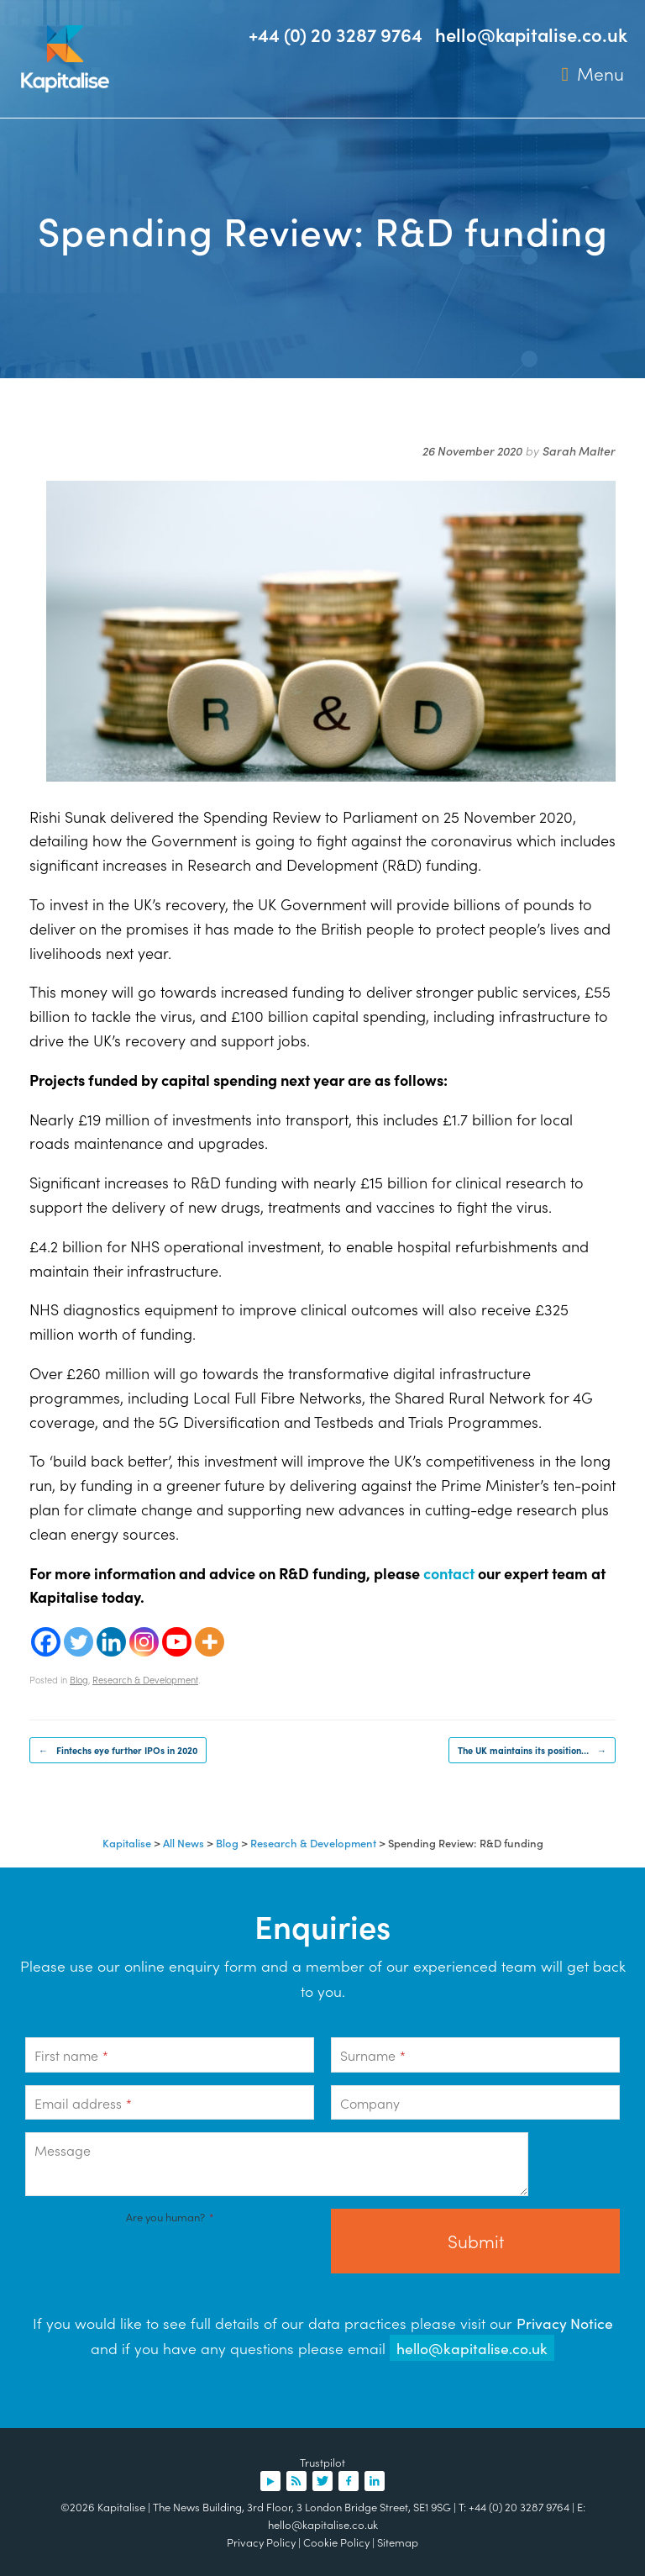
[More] (209, 1642)
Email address (83, 2103)
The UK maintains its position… (532, 1750)
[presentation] (153, 2261)
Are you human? (170, 2217)
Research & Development (145, 1679)
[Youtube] (176, 1642)
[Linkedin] (111, 1642)
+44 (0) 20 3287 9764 (335, 34)
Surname (373, 2055)
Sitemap (397, 2542)
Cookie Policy (336, 2542)
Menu (593, 74)
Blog (79, 1679)
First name (71, 2055)
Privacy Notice (565, 2322)
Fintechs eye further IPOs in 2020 (118, 1750)
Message (62, 2150)
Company (370, 2103)
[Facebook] (45, 1642)
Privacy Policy (261, 2542)
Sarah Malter (579, 450)
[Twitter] (78, 1642)
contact (449, 1572)
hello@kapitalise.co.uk (531, 34)
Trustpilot (322, 2462)
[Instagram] (144, 1642)
